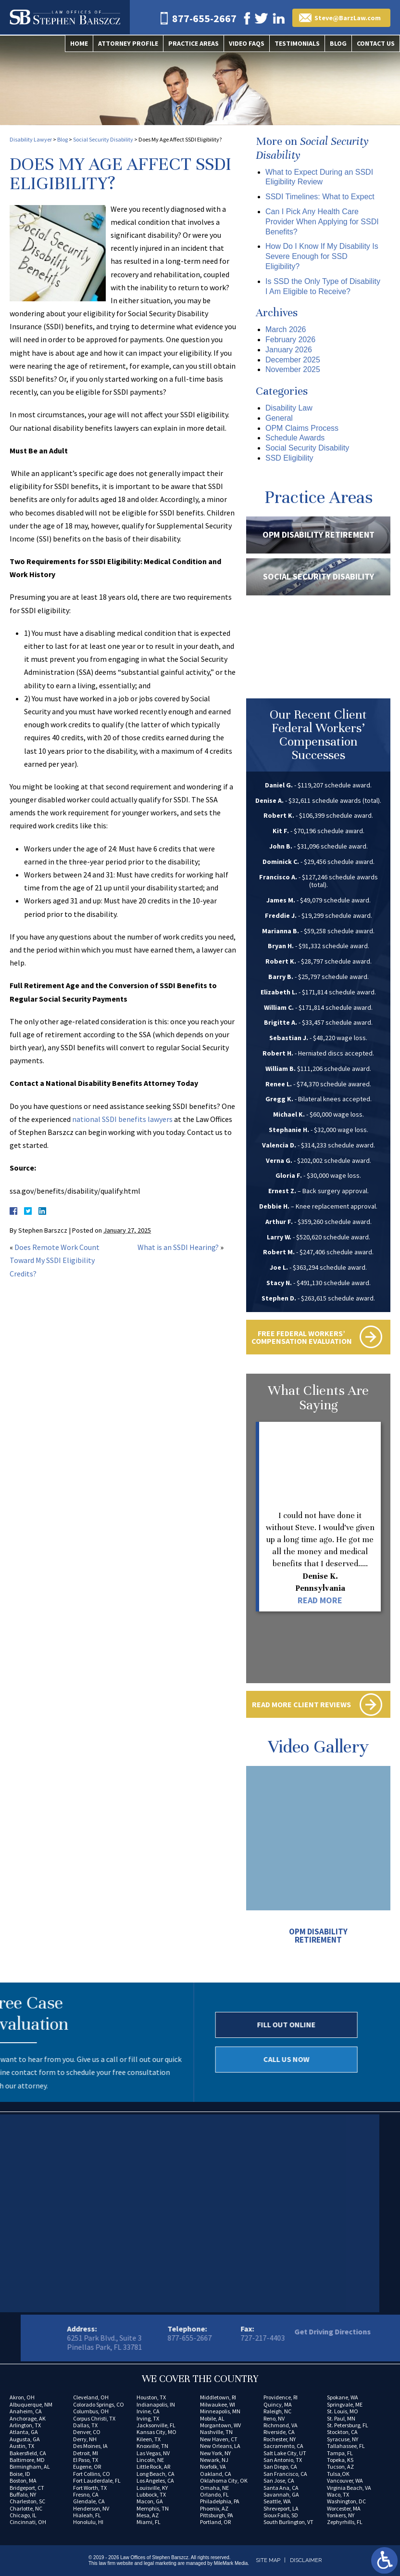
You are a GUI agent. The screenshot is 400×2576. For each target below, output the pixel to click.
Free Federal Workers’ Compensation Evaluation (301, 1337)
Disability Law (288, 408)
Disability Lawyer (31, 139)
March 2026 (285, 329)
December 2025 (292, 360)
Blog (338, 43)
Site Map (268, 2560)
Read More (320, 1600)
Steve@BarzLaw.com (347, 17)
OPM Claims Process (301, 428)
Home (79, 43)
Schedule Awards (295, 438)
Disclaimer (306, 2560)
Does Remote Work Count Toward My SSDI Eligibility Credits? (55, 1260)
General (279, 418)
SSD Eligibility (289, 458)
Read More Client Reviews (301, 1704)
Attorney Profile (128, 43)
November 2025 (292, 369)
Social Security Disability (103, 139)
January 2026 (288, 350)
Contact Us (376, 43)
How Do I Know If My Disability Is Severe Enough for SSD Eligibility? (321, 256)
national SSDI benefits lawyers (122, 1119)
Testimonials (297, 43)
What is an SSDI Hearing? (178, 1247)
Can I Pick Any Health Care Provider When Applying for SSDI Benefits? (322, 221)
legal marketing (160, 2563)
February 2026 (290, 339)
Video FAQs (246, 43)
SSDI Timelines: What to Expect (320, 197)
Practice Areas (193, 43)
